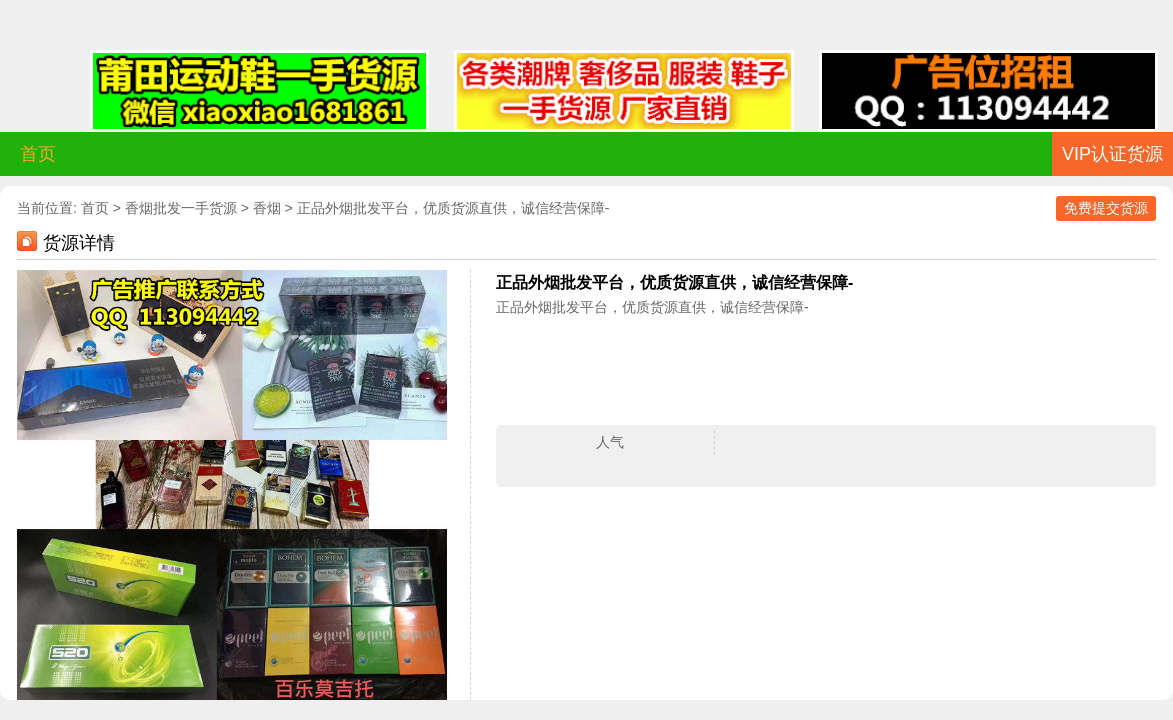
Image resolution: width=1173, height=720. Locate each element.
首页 (38, 154)
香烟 (267, 208)
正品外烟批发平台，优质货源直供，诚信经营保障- (453, 208)
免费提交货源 (1106, 208)
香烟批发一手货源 (181, 208)
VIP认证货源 (1112, 154)
